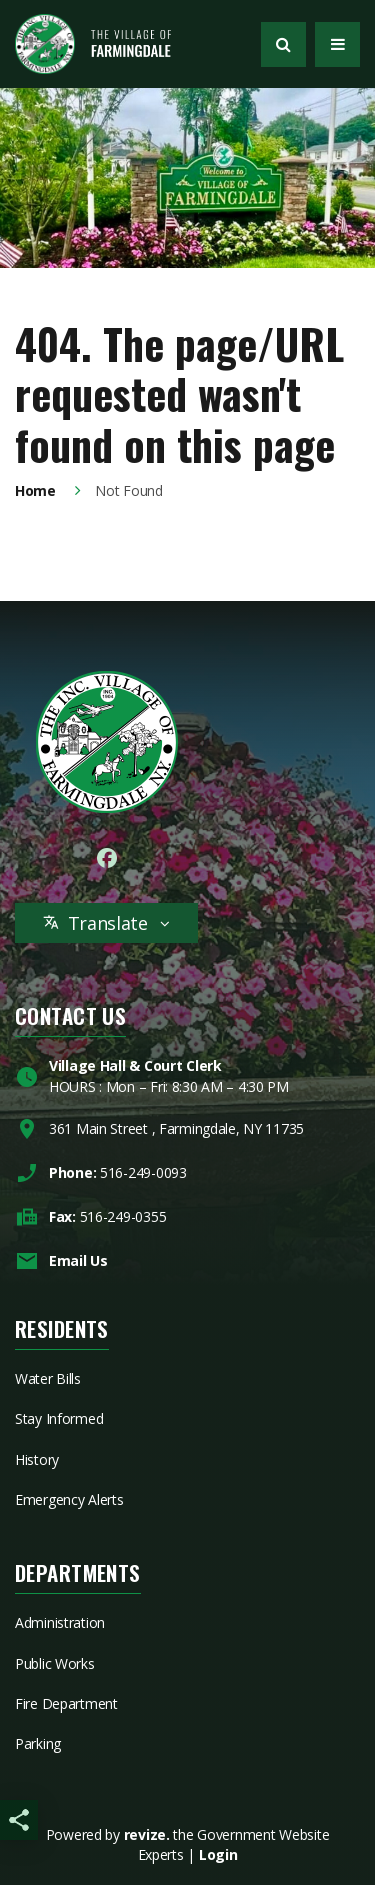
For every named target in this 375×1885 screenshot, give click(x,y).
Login (218, 1854)
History (37, 1459)
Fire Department (66, 1703)
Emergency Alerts (69, 1499)
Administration (60, 1622)
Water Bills (48, 1378)
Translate (106, 923)
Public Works (55, 1663)
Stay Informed (59, 1418)
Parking (38, 1743)
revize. (147, 1834)
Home (35, 490)
